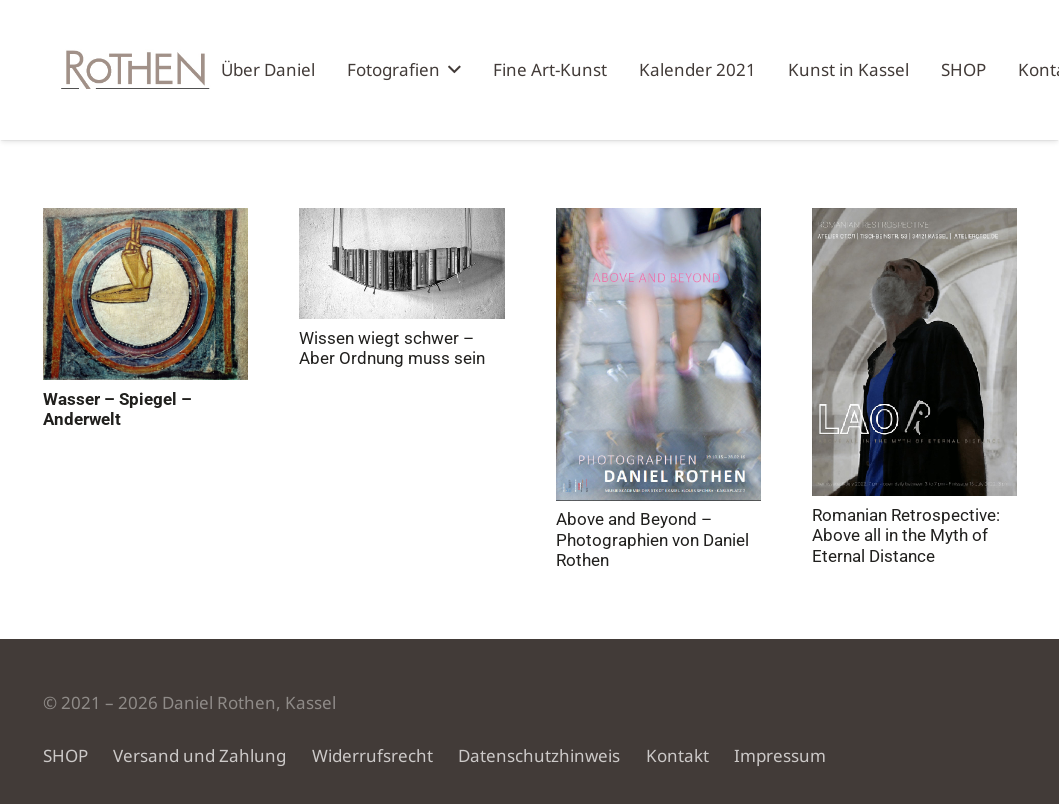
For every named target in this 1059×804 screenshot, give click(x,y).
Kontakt (677, 755)
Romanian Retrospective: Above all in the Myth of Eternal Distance (905, 535)
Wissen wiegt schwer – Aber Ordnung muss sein (392, 348)
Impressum (780, 755)
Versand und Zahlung (199, 755)
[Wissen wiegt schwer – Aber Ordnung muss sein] (401, 263)
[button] (450, 70)
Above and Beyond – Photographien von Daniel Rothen (651, 539)
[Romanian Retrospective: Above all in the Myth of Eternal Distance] (913, 352)
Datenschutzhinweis (539, 755)
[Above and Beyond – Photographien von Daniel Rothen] (657, 354)
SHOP (65, 755)
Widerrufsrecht (372, 755)
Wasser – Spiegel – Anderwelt (117, 409)
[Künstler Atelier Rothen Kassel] (132, 70)
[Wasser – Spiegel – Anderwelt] (145, 294)
